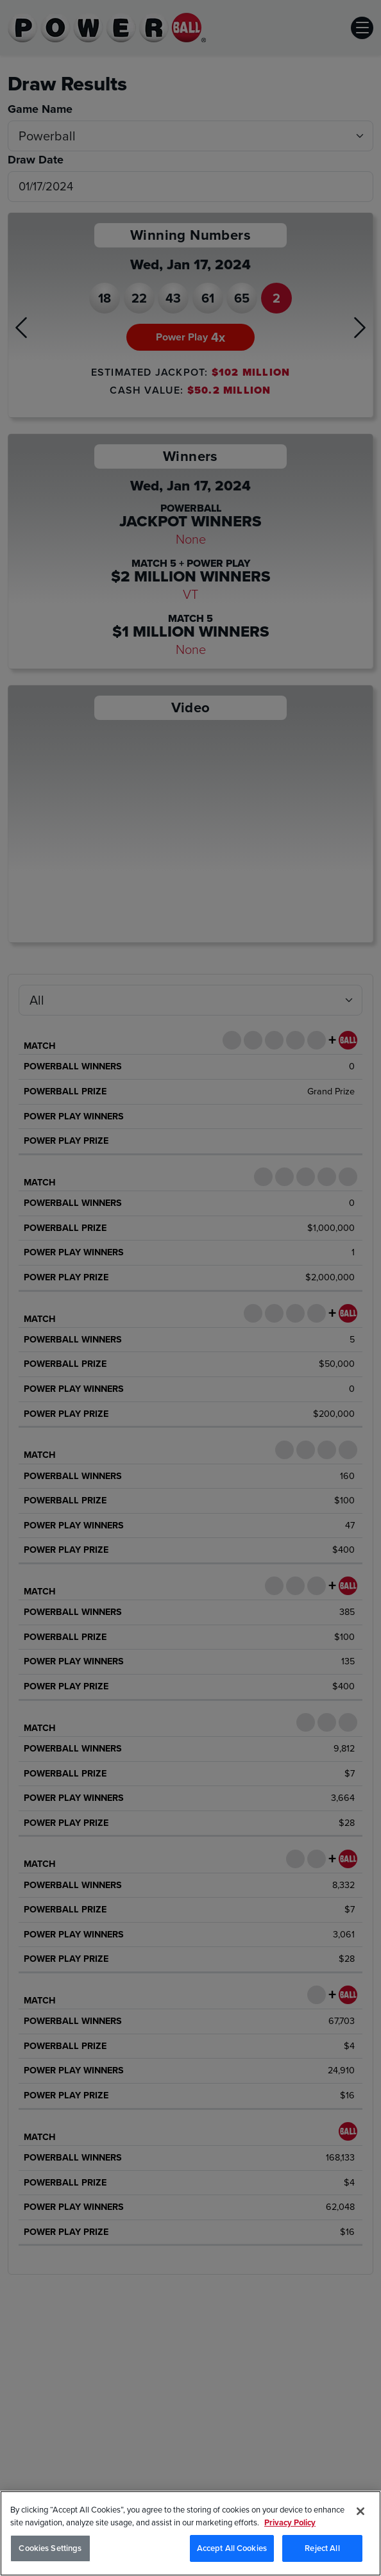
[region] (190, 2533)
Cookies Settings (50, 2548)
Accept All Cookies (232, 2548)
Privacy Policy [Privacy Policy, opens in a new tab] (290, 2522)
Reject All (322, 2548)
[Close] (360, 2511)
